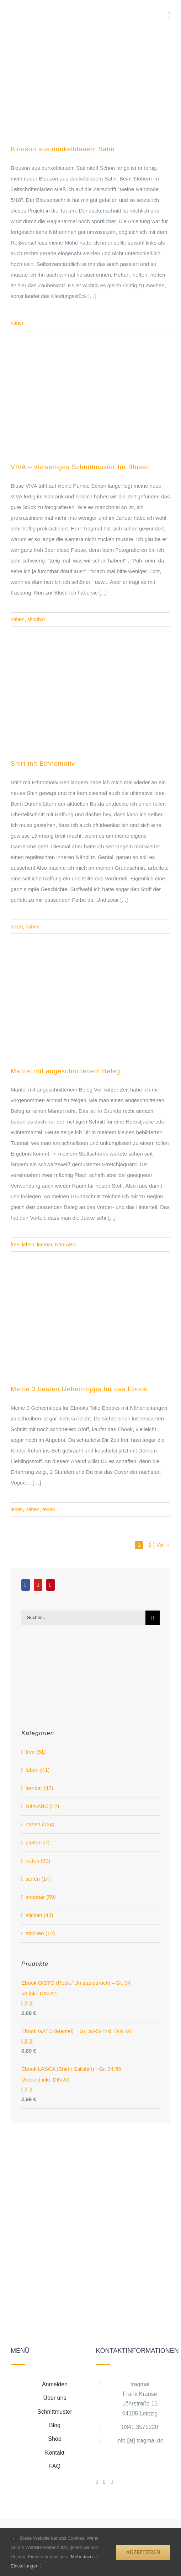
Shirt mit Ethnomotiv (43, 763)
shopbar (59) (41, 1897)
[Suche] (152, 1618)
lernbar (44, 1244)
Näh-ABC (65, 1244)
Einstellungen (26, 2566)
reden (48, 1509)
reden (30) (38, 1861)
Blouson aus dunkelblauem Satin (63, 149)
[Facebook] (25, 1585)
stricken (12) (40, 1933)
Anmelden (55, 2384)
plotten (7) (38, 1842)
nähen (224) (40, 1824)
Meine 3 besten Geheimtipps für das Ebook (79, 1389)
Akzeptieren (143, 2552)
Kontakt (54, 2453)
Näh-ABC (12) (42, 1806)
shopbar (36, 619)
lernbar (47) (39, 1788)
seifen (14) (38, 1879)
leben (17, 927)
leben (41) (38, 1770)
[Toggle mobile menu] (168, 15)
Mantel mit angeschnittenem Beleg (65, 1071)
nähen (18, 323)
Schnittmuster (54, 2412)
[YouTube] (38, 1585)
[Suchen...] (83, 1618)
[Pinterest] (50, 1585)
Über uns (54, 2398)
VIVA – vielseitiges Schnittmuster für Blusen (80, 467)
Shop (54, 2439)
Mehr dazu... (83, 2556)
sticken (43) (39, 1915)
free (15, 1244)
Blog (54, 2425)
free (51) (36, 1752)
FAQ (54, 2466)
